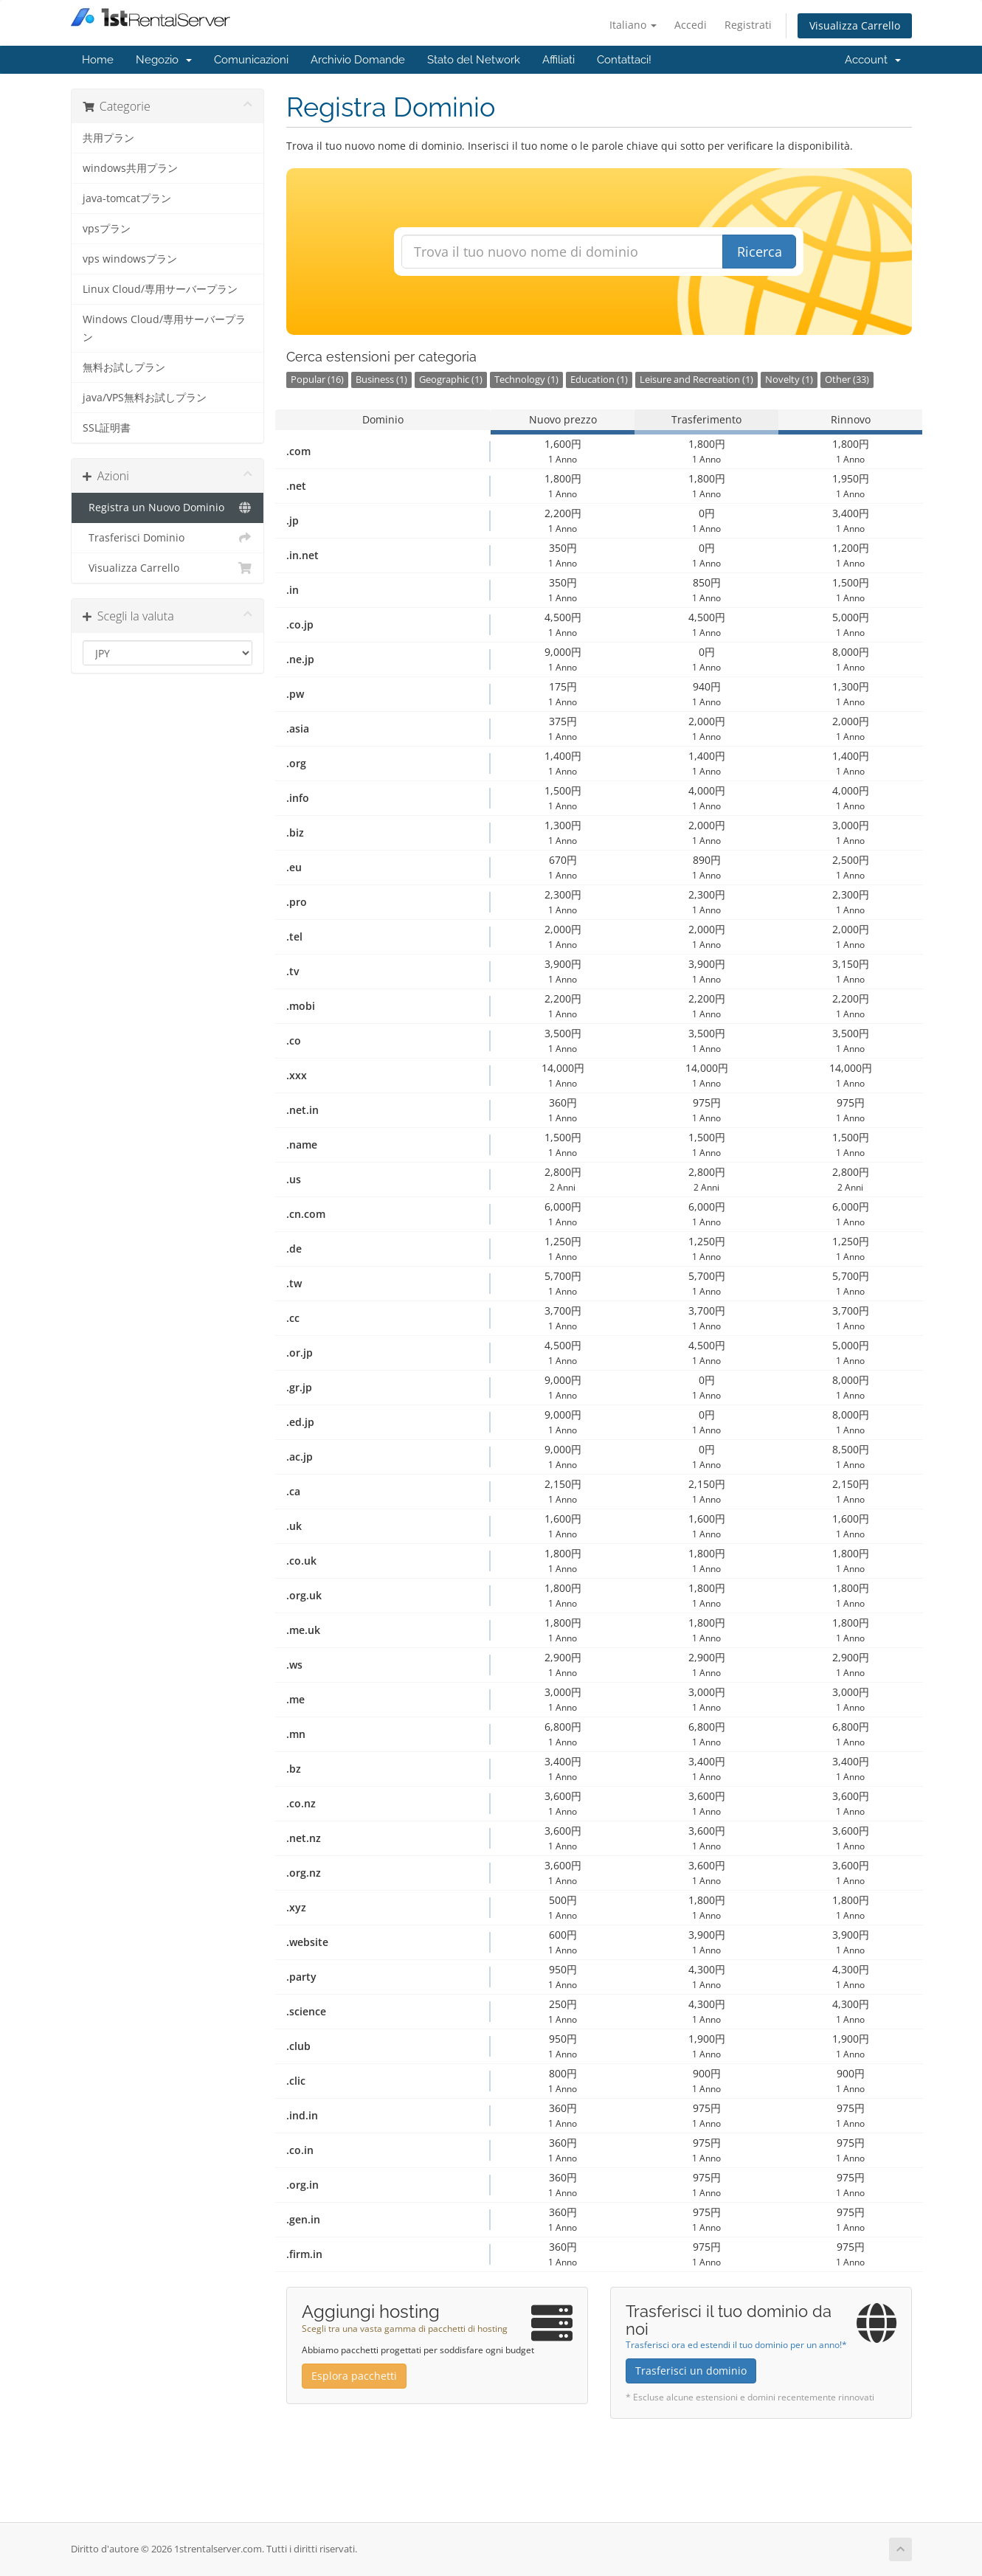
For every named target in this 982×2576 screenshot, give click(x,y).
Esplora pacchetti (354, 2376)
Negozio (164, 59)
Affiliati (558, 59)
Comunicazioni (251, 59)
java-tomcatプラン (127, 198)
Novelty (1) (789, 379)
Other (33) (847, 379)
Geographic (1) (451, 379)
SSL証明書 (107, 427)
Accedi (690, 25)
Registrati (748, 25)
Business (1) (381, 379)
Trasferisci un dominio (691, 2371)
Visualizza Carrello (854, 25)
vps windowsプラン (130, 259)
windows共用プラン (130, 168)
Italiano (633, 25)
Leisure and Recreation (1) (696, 379)
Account (873, 59)
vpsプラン (107, 228)
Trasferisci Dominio (168, 538)
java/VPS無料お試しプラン (145, 397)
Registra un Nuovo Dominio (168, 507)
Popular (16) (317, 379)
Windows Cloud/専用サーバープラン (164, 328)
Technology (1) (526, 379)
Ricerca (759, 251)
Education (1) (599, 379)
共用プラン (108, 138)
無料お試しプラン (124, 367)
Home (98, 59)
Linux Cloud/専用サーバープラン (160, 289)
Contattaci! (624, 59)
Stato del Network (473, 59)
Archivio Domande (358, 59)
